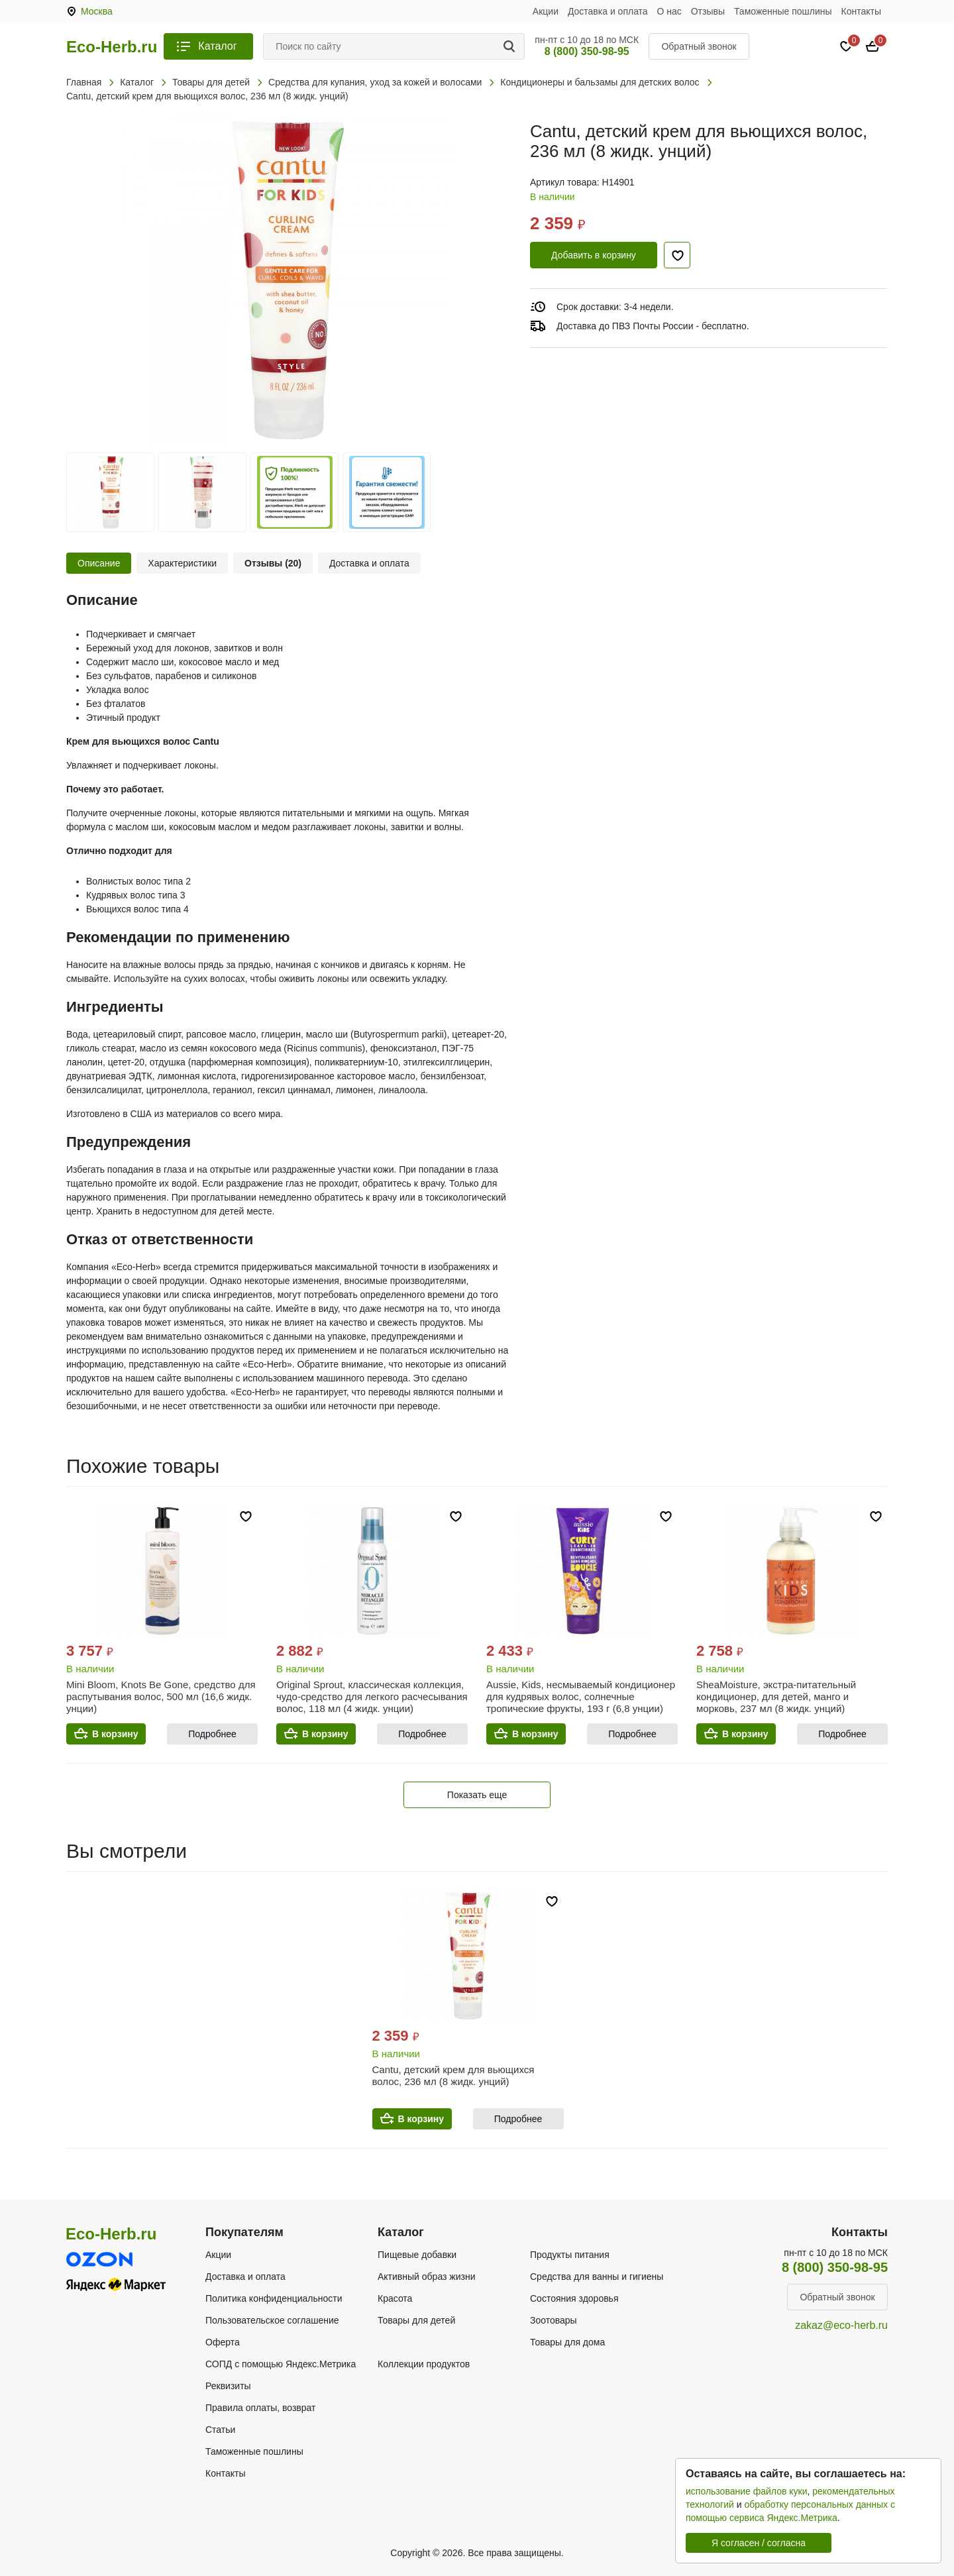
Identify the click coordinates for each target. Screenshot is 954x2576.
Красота (395, 2298)
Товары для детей (416, 2320)
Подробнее (212, 1734)
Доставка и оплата (608, 11)
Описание (99, 563)
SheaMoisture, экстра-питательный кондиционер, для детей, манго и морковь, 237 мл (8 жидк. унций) (776, 1696)
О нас (669, 11)
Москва (97, 11)
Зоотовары (553, 2320)
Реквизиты (228, 2386)
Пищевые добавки (417, 2254)
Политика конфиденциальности (274, 2298)
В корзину (115, 1734)
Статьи (220, 2429)
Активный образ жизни (426, 2276)
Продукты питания (570, 2254)
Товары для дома (567, 2342)
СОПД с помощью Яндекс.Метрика (280, 2364)
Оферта (222, 2342)
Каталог (217, 46)
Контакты (861, 11)
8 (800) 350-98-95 (587, 51)
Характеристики (182, 563)
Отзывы (708, 11)
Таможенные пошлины (783, 11)
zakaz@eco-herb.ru (841, 2325)
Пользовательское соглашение (272, 2320)
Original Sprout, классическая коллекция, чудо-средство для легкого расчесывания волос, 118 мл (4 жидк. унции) (372, 1696)
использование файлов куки (746, 2491)
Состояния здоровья (574, 2298)
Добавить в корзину (593, 255)
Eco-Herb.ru (111, 47)
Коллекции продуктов (424, 2364)
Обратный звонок (698, 46)
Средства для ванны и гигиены (596, 2276)
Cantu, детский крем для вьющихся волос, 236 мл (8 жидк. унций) (453, 2075)
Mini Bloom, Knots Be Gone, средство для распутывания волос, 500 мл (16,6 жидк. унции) (161, 1696)
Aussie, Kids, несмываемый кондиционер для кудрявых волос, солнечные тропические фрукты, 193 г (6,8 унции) (580, 1696)
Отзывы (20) (272, 563)
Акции (545, 11)
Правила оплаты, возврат (260, 2407)
